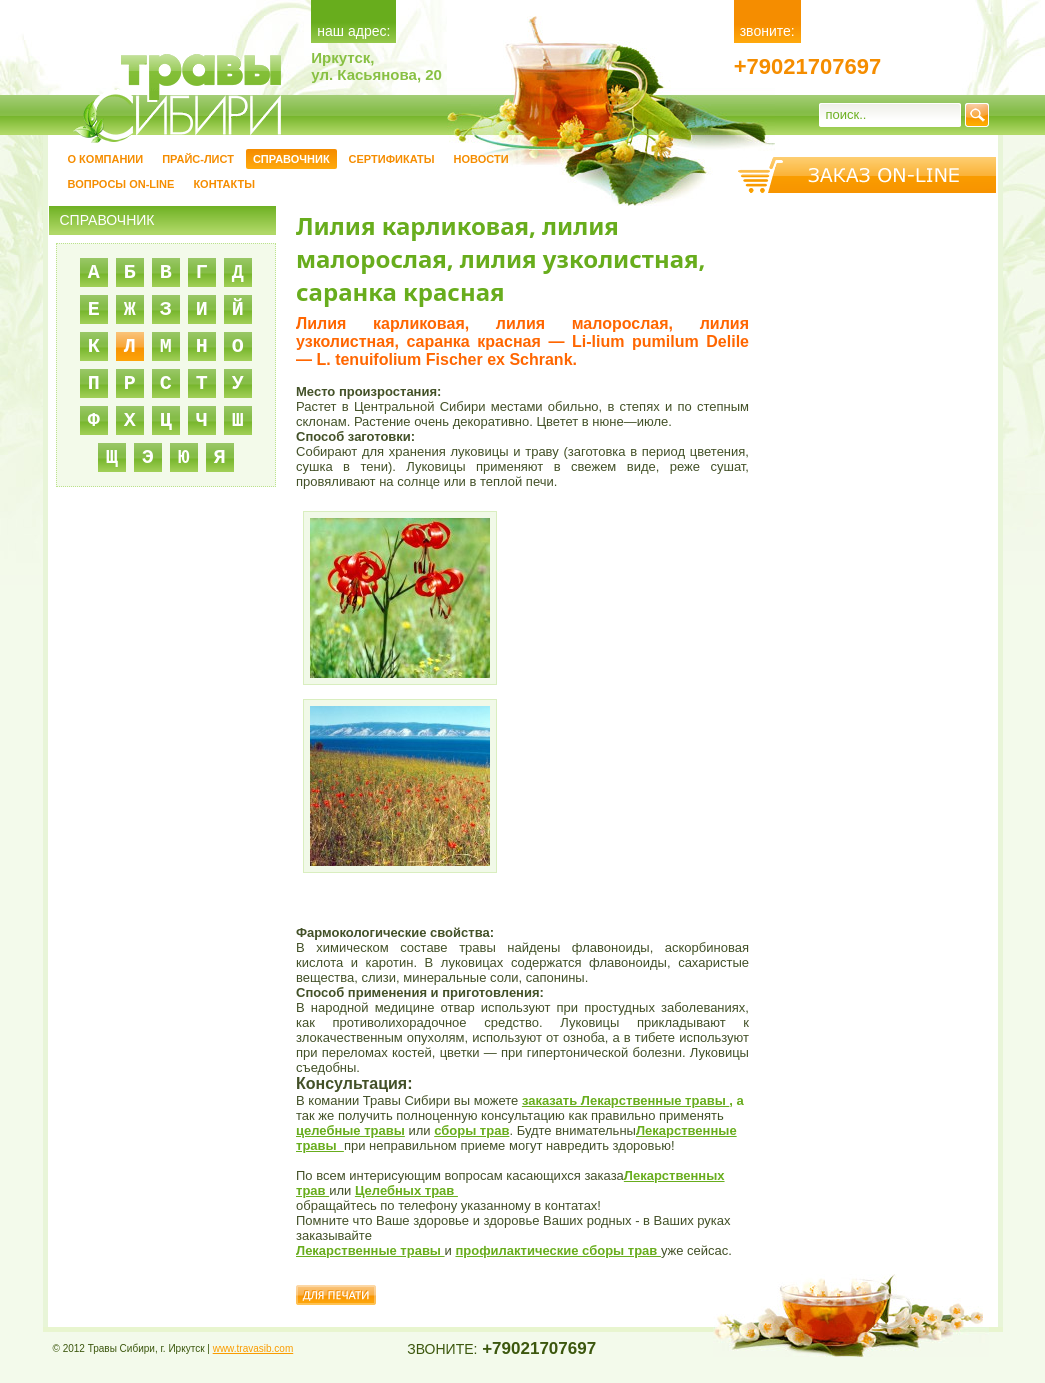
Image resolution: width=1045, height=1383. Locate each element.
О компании (106, 159)
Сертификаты (392, 159)
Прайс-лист (198, 159)
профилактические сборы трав (557, 1250)
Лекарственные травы (370, 1250)
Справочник (291, 159)
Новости (481, 159)
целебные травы (350, 1130)
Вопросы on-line (121, 184)
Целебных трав (406, 1190)
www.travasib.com (253, 1348)
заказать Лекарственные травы (625, 1100)
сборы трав (471, 1130)
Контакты (224, 184)
